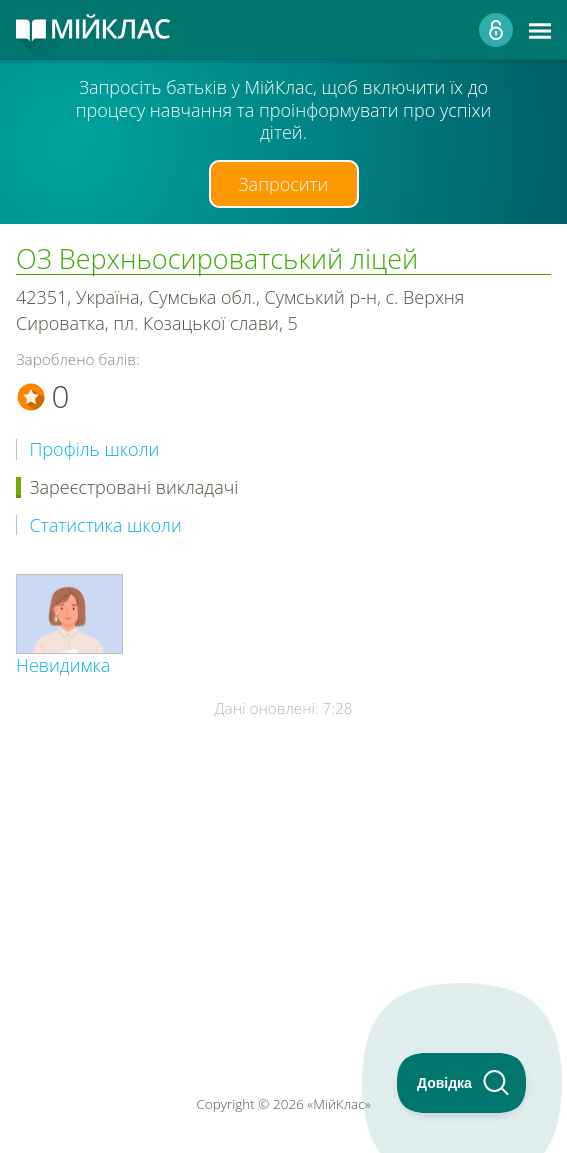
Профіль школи (95, 449)
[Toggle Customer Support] (462, 1083)
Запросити (284, 184)
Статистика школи (106, 525)
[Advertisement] (283, 848)
